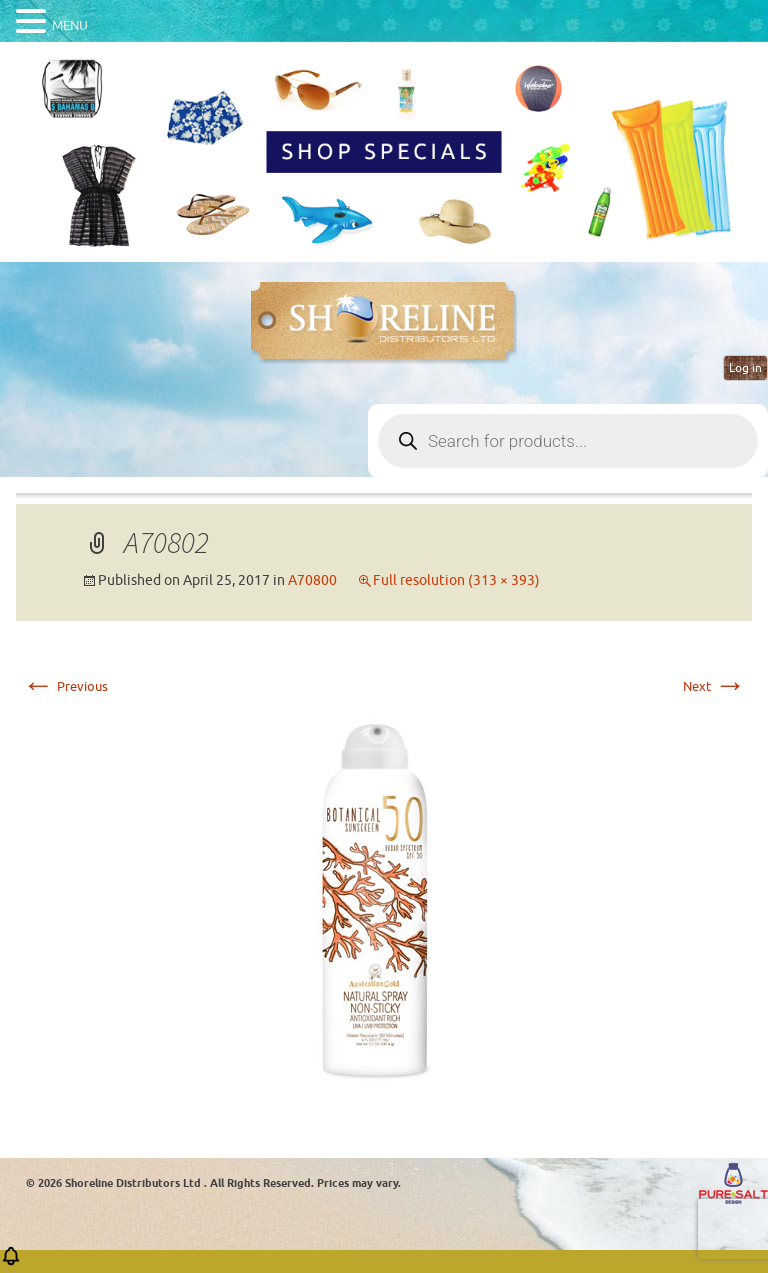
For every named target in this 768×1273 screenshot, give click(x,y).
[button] (11, 1262)
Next (714, 686)
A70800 (312, 580)
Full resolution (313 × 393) (456, 580)
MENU (70, 25)
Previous (65, 686)
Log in (745, 368)
